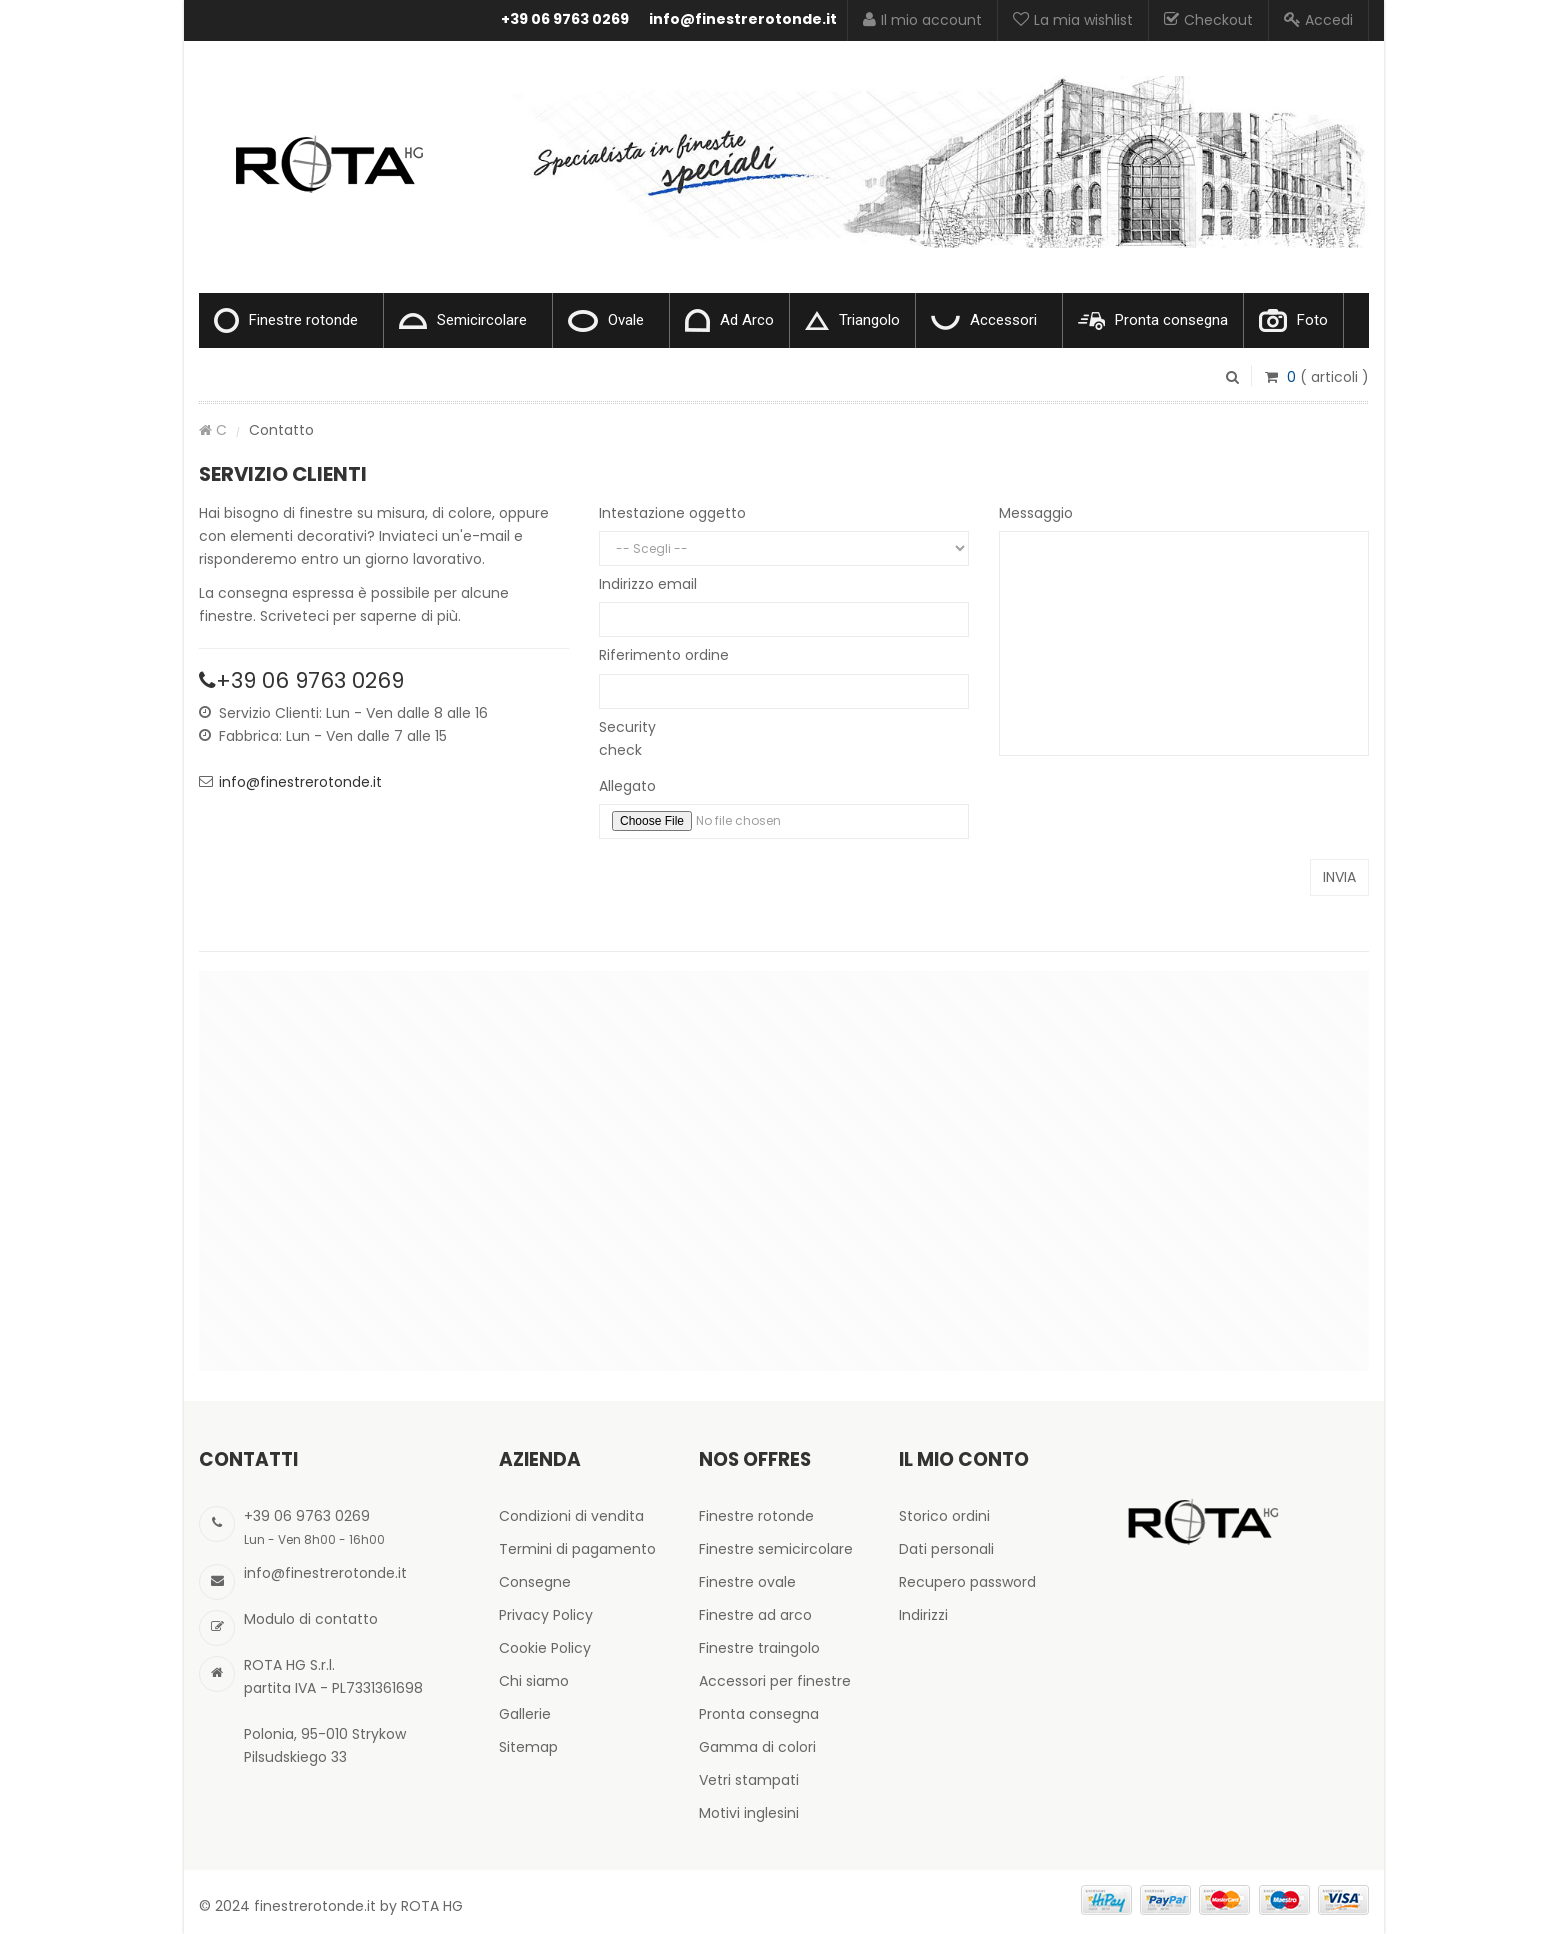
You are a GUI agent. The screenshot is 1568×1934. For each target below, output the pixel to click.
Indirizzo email (648, 584)
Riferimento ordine (664, 655)
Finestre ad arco (755, 1615)
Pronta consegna (1153, 320)
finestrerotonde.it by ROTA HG (358, 1906)
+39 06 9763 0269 (565, 19)
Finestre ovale (747, 1582)
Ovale (606, 321)
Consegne (535, 1582)
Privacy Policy (546, 1615)
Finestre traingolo (759, 1648)
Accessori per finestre (775, 1681)
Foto (1293, 320)
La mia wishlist (1073, 20)
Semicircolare (463, 320)
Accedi (1318, 20)
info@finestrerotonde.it (743, 19)
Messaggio (1036, 513)
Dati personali (946, 1549)
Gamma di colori (757, 1747)
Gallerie (525, 1714)
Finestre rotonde (286, 320)
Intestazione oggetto (672, 513)
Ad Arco (729, 320)
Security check (627, 738)
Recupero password (967, 1582)
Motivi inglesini (749, 1813)
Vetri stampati (749, 1780)
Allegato (627, 786)
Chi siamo (534, 1681)
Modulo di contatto (311, 1619)
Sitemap (528, 1747)
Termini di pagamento (577, 1549)
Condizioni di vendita (571, 1516)
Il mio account (922, 20)
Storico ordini (944, 1516)
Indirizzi (923, 1615)
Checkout (1208, 20)
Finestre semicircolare (776, 1549)
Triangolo (852, 321)
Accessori (984, 320)
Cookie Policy (545, 1648)
